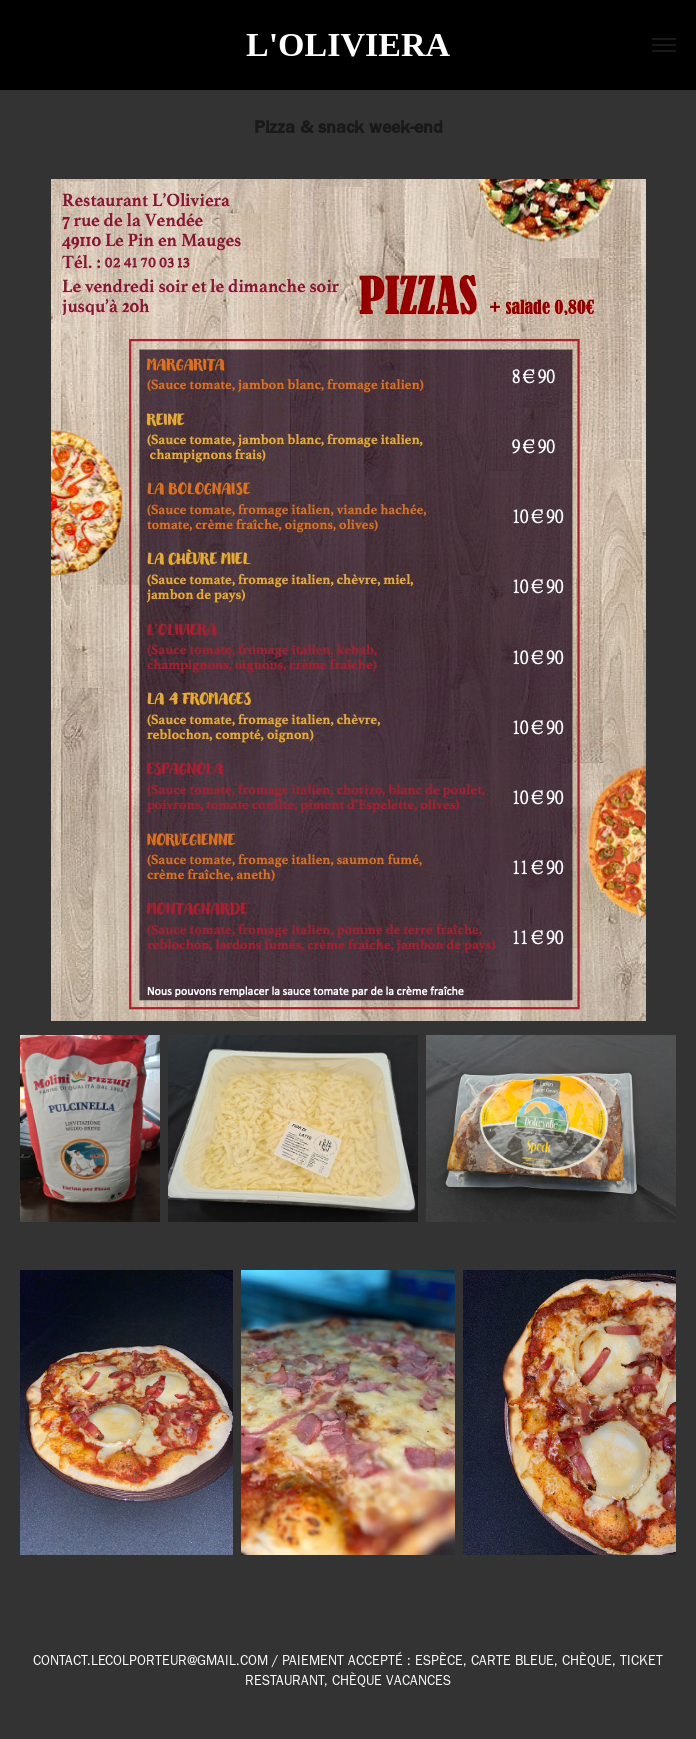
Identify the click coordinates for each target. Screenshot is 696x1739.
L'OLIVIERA (348, 44)
